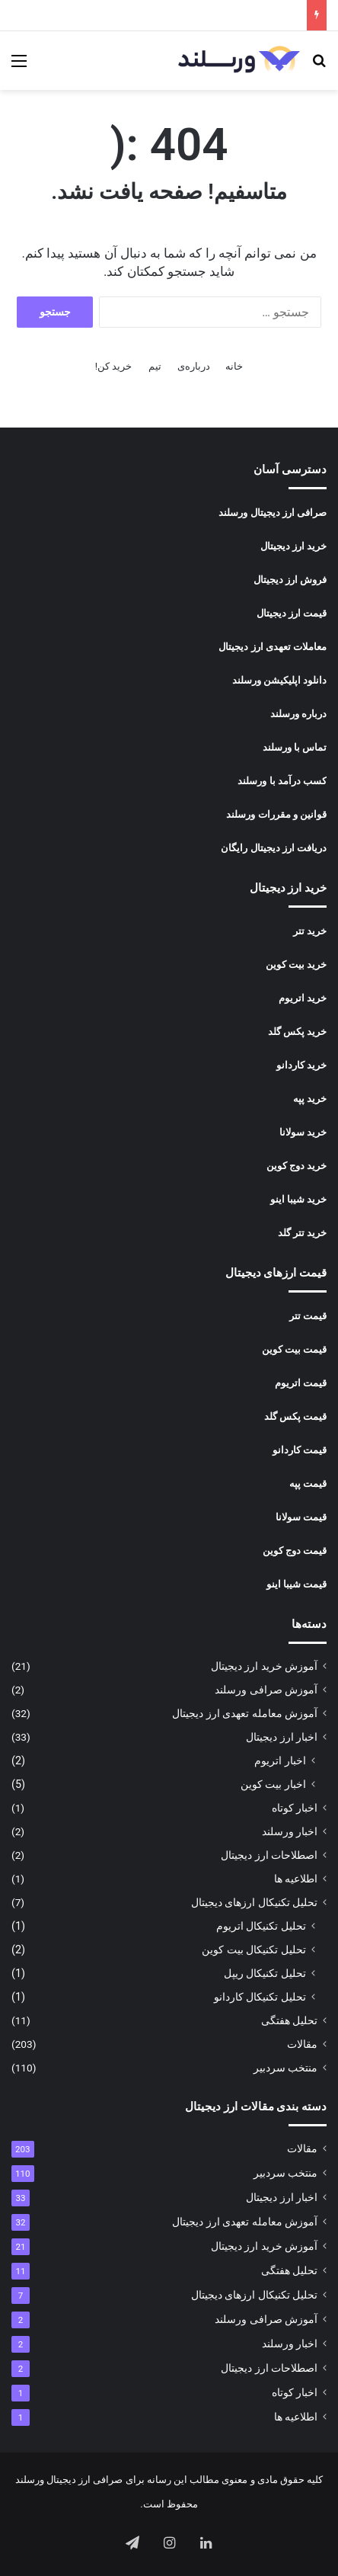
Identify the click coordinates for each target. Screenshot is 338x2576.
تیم (154, 366)
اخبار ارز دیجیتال (281, 1737)
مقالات (302, 2044)
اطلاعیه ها (295, 1879)
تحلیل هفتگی (289, 2020)
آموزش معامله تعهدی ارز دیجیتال (244, 1713)
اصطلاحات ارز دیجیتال (269, 1855)
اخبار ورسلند (289, 1831)
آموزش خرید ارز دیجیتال (264, 1666)
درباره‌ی (193, 366)
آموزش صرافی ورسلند (266, 1690)
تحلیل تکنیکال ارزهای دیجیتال (254, 1902)
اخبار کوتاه (294, 1808)
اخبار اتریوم (280, 1760)
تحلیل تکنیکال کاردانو (260, 1997)
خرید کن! (113, 366)
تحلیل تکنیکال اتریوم (261, 1926)
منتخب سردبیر (285, 2068)
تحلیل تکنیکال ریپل (265, 1973)
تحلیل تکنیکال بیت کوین (254, 1949)
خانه (234, 366)
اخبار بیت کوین (273, 1784)
